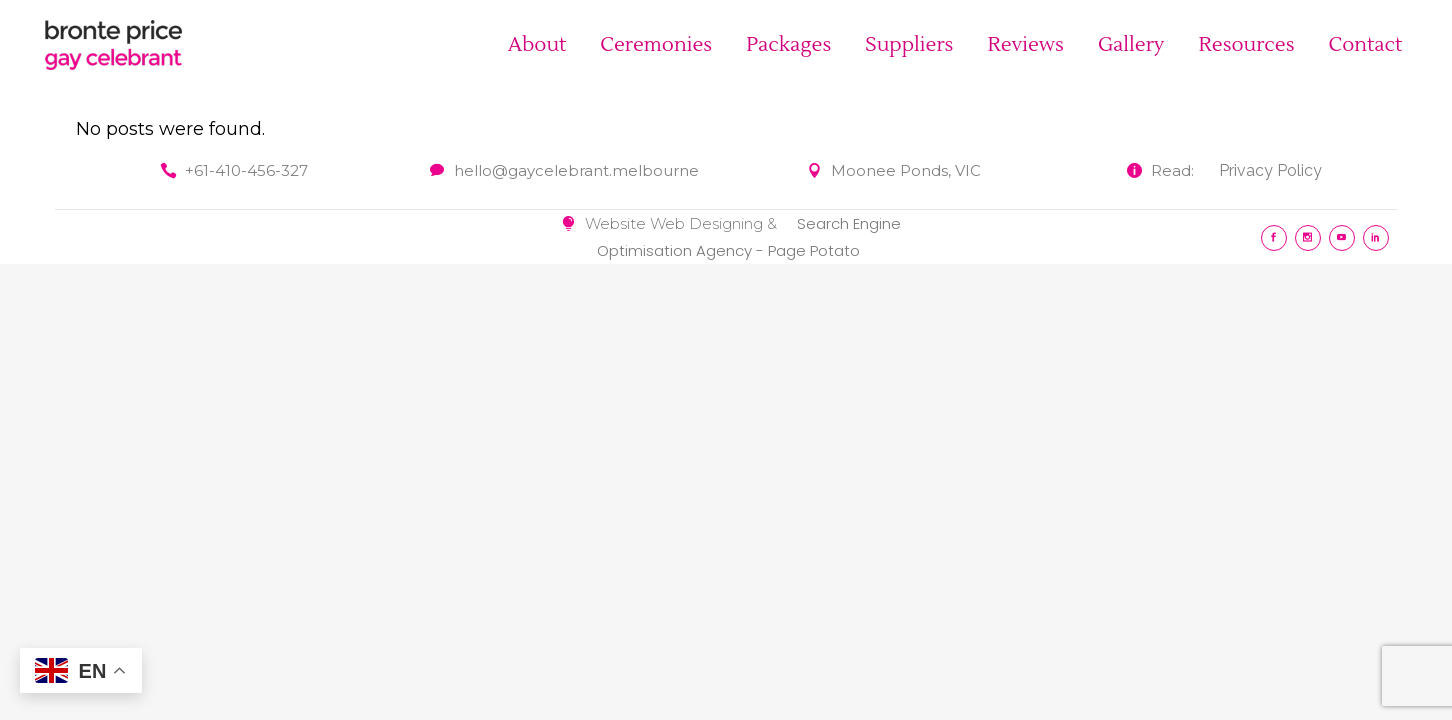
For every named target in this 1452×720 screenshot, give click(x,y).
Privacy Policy (1270, 170)
